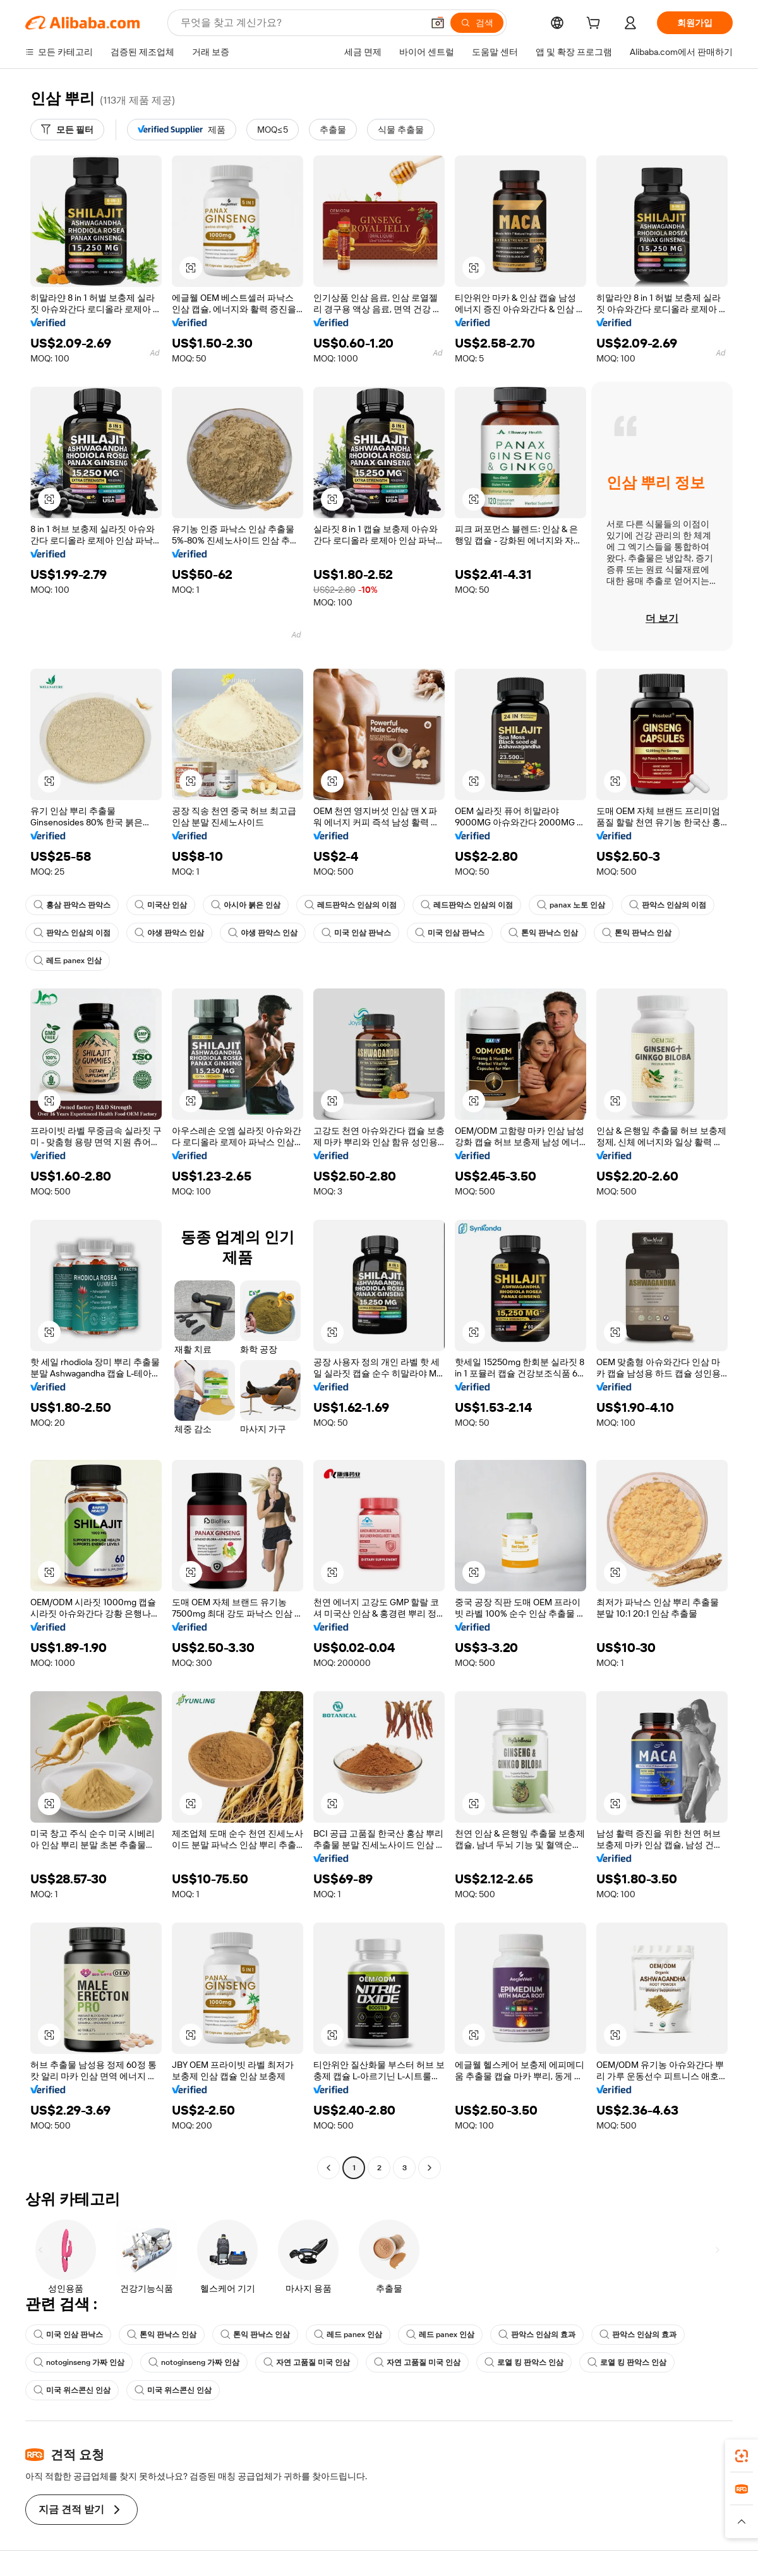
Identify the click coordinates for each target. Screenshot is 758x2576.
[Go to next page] (429, 2167)
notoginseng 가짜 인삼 (78, 2362)
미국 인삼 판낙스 (356, 933)
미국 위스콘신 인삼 (72, 2390)
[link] (741, 2455)
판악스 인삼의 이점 (667, 905)
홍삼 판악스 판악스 (72, 905)
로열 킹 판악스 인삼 (523, 2362)
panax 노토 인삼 (571, 905)
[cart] (595, 25)
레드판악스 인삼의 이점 (350, 905)
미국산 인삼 (161, 905)
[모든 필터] (67, 129)
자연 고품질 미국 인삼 (306, 2362)
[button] (437, 22)
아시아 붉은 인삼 (245, 905)
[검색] (476, 23)
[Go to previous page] (328, 2167)
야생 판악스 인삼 (169, 933)
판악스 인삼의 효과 (536, 2335)
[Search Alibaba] (300, 23)
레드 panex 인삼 (67, 961)
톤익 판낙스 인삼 (543, 933)
